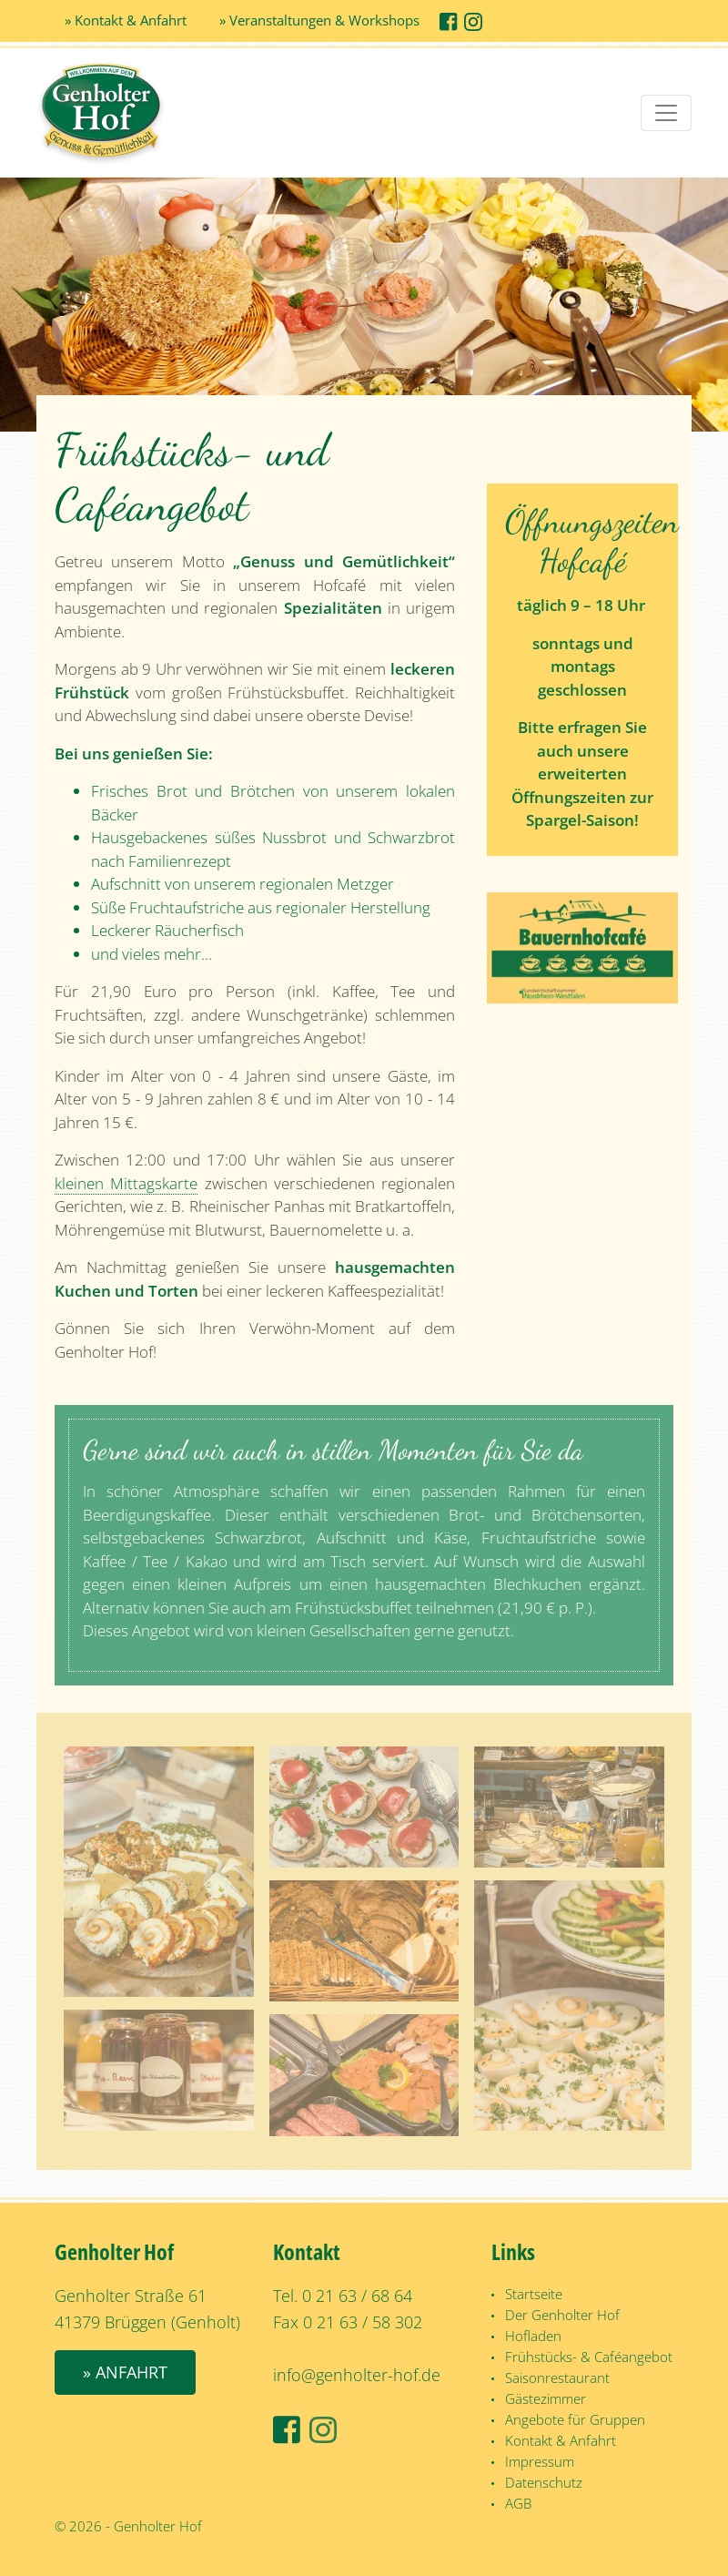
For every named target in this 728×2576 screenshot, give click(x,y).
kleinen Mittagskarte (126, 1183)
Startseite (533, 2294)
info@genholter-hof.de (356, 2375)
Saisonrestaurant (557, 2377)
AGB (518, 2503)
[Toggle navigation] (666, 113)
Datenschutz (543, 2482)
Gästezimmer (545, 2398)
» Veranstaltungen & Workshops (319, 20)
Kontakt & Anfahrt (560, 2440)
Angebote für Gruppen (575, 2419)
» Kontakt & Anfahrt (126, 20)
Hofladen (533, 2336)
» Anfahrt (125, 2372)
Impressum (539, 2461)
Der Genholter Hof (562, 2315)
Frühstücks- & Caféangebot (588, 2356)
